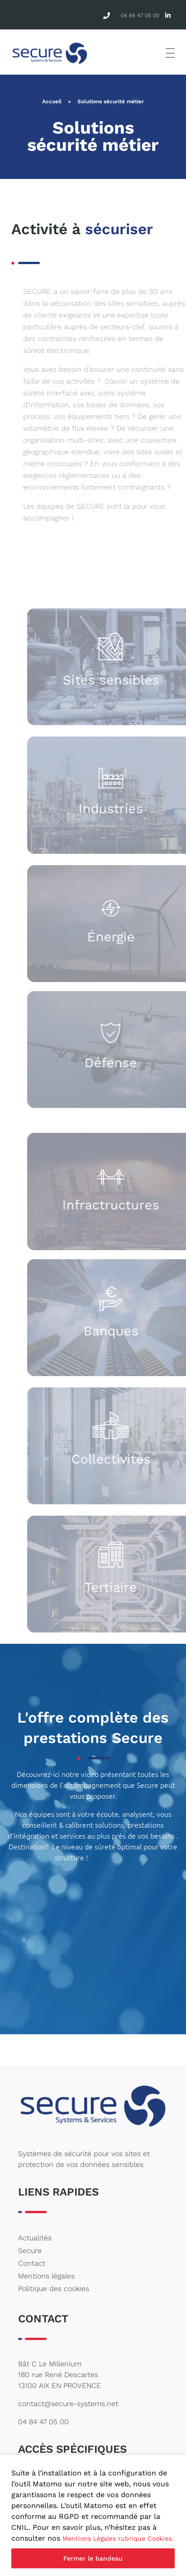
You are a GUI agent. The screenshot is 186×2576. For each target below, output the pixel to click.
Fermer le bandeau (93, 2558)
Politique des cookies (53, 2288)
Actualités (35, 2238)
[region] (93, 2515)
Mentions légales (46, 2276)
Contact (31, 2263)
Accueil (52, 101)
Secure (30, 2250)
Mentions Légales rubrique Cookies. (117, 2538)
